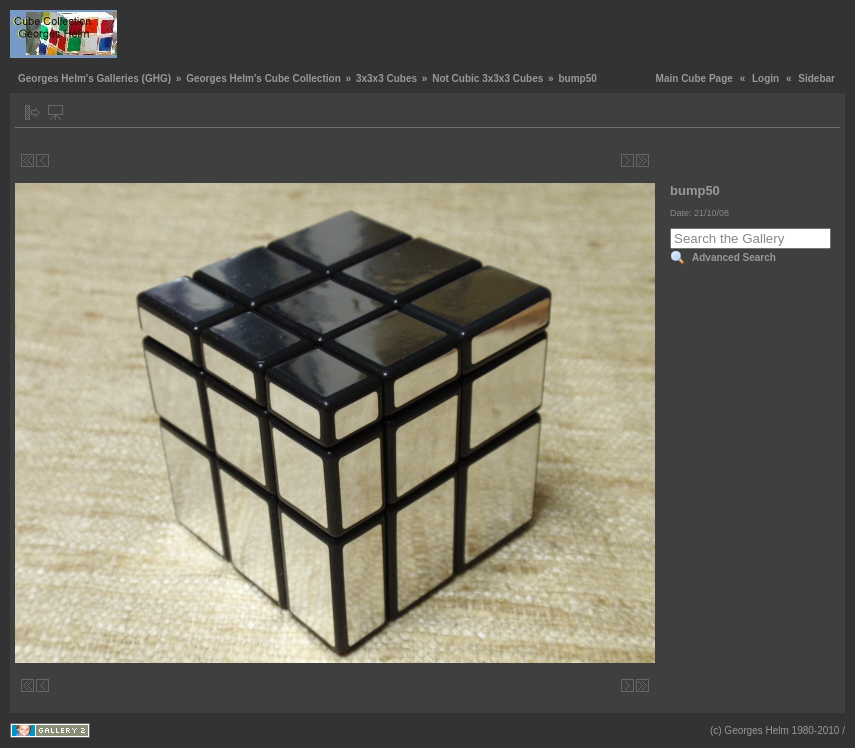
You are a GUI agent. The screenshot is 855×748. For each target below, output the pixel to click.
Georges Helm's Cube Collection (263, 78)
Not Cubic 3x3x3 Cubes (487, 78)
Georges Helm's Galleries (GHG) (94, 78)
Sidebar (816, 78)
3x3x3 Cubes (386, 78)
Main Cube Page (694, 78)
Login (765, 78)
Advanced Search (734, 257)
